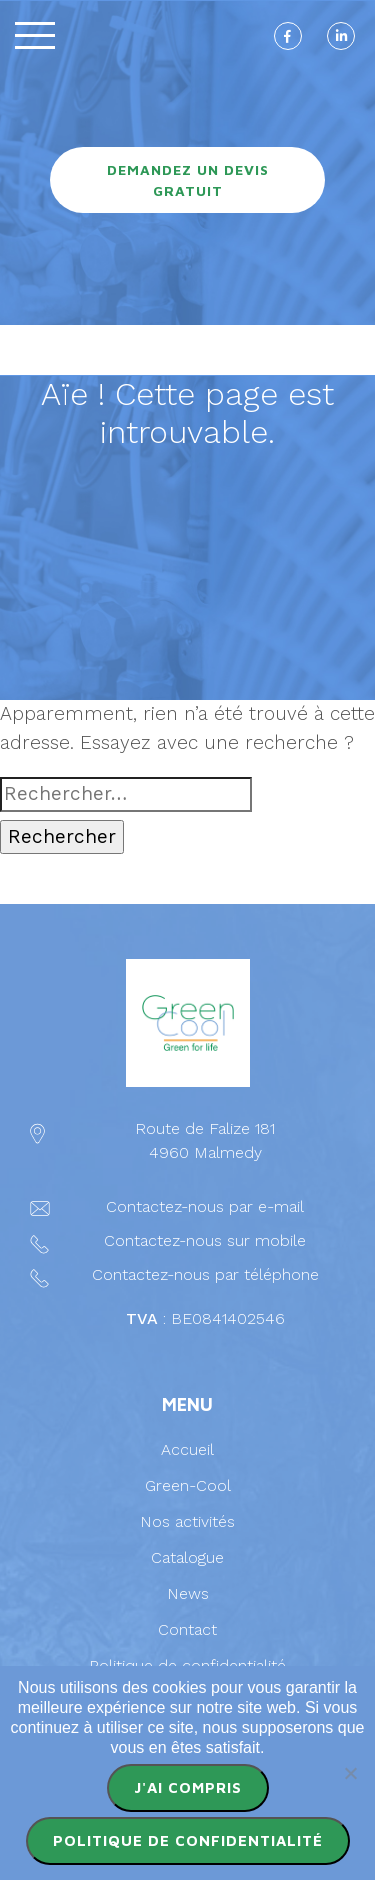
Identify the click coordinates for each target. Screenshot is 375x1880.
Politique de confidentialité (187, 1665)
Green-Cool (188, 1485)
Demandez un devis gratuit (188, 180)
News (188, 1593)
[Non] (350, 1773)
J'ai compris (188, 1787)
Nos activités (187, 1521)
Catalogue (187, 1557)
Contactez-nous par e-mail (205, 1206)
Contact (187, 1629)
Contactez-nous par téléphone (205, 1274)
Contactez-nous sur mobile (205, 1240)
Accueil (187, 1449)
